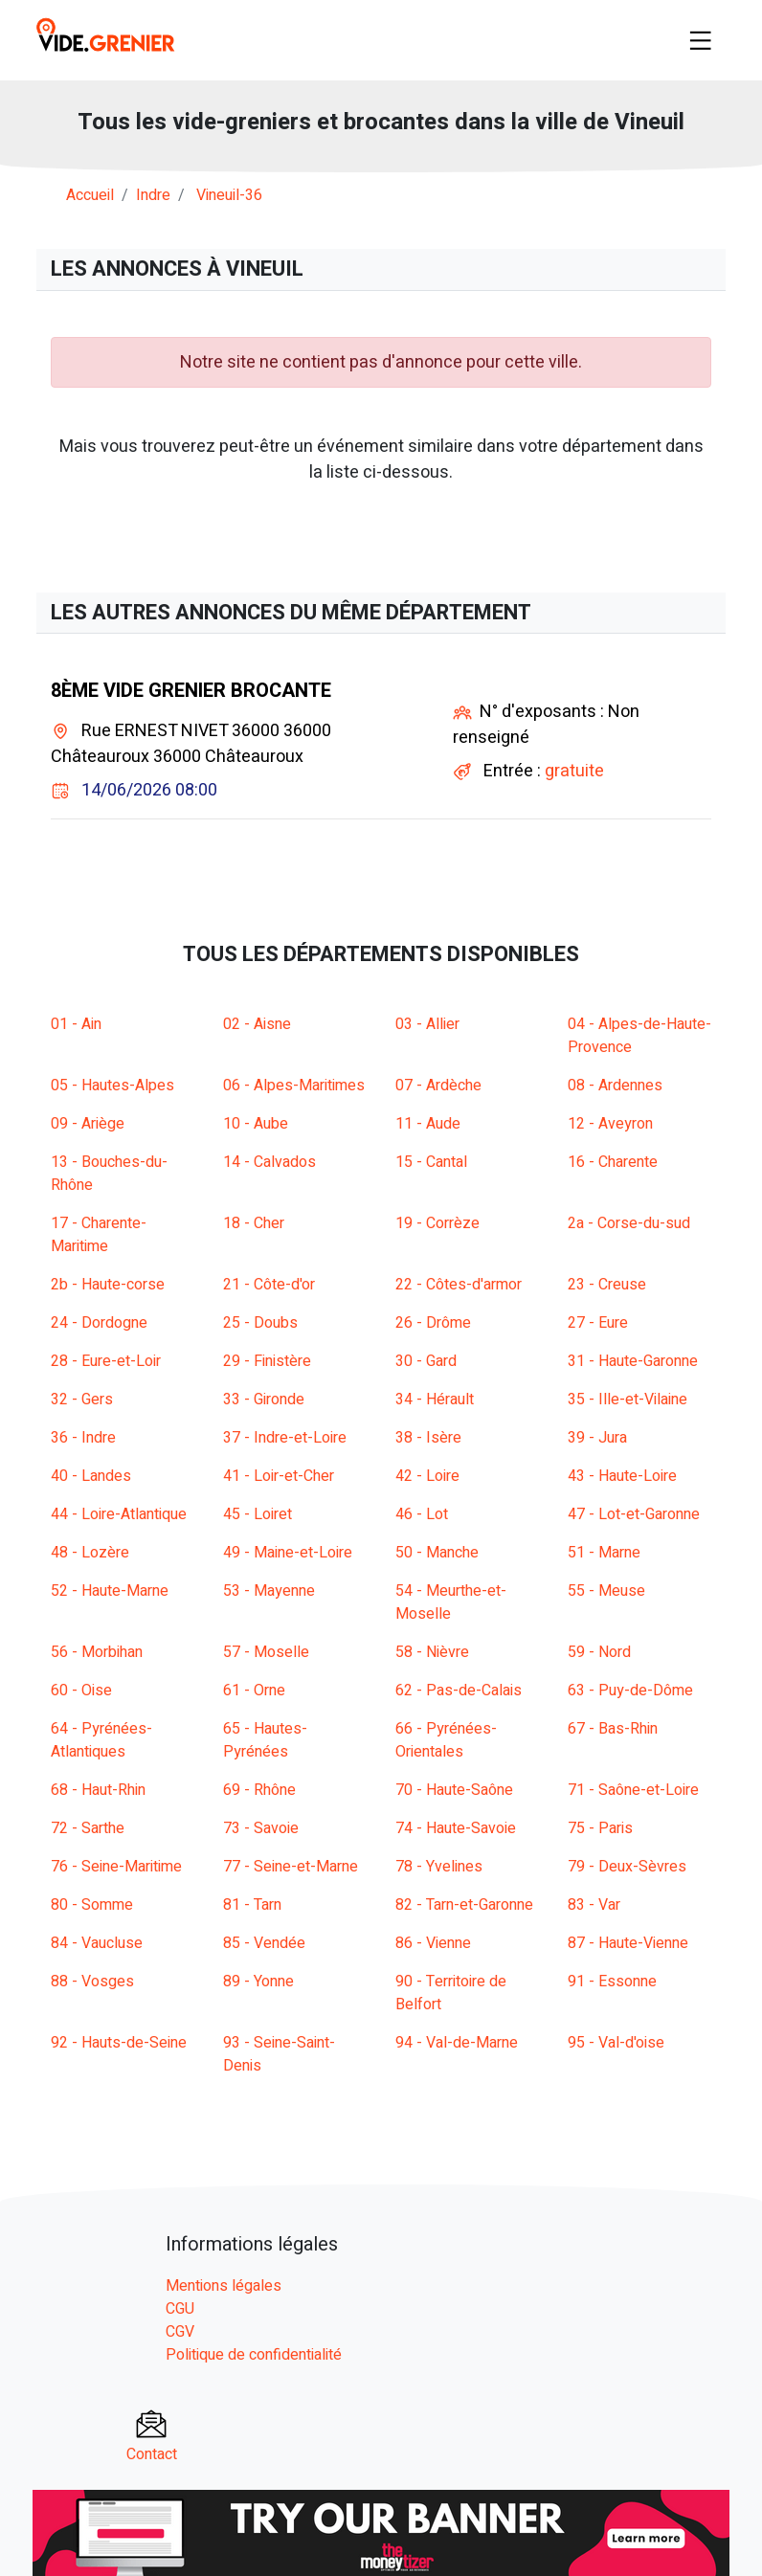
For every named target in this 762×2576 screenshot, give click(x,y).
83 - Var (594, 1904)
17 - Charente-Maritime (98, 1235)
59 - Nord (599, 1652)
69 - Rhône (259, 1790)
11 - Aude (427, 1123)
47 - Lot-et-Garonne (634, 1514)
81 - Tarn (252, 1904)
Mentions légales (223, 2285)
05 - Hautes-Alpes (112, 1085)
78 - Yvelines (438, 1866)
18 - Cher (253, 1223)
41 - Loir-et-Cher (278, 1476)
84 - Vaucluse (97, 1943)
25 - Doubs (260, 1322)
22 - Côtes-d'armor (458, 1284)
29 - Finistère (267, 1361)
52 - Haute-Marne (109, 1590)
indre (153, 195)
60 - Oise (81, 1690)
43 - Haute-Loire (622, 1476)
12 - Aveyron (610, 1123)
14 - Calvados (269, 1162)
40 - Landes (91, 1476)
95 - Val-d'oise (616, 2042)
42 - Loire (427, 1476)
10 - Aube (255, 1123)
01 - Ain (76, 1024)
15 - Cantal (431, 1162)
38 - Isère (428, 1437)
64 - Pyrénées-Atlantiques (101, 1740)
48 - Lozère (90, 1552)
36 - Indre (83, 1437)
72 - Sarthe (87, 1828)
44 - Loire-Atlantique (119, 1514)
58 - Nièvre (432, 1652)
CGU (180, 2308)
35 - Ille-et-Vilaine (627, 1399)
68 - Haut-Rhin (98, 1790)
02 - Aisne (257, 1024)
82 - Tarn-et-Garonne (464, 1904)
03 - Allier (427, 1024)
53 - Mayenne (269, 1590)
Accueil (90, 195)
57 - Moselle (266, 1652)
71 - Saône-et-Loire (633, 1790)
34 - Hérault (434, 1399)
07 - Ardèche (438, 1085)
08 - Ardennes (615, 1085)
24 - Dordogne (99, 1322)
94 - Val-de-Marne (456, 2042)
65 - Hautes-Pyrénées (265, 1740)
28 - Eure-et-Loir (106, 1361)
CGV (180, 2331)
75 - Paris (600, 1828)
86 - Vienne (433, 1943)
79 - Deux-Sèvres (627, 1866)
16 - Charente (613, 1162)
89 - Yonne (258, 1981)
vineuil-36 (229, 195)
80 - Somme (92, 1904)
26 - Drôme (433, 1322)
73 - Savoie (261, 1828)
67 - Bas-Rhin (613, 1728)
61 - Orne (254, 1690)
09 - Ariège (87, 1123)
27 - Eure (598, 1322)
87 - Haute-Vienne (628, 1943)
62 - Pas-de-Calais (458, 1690)
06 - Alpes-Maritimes (294, 1085)
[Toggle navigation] (701, 40)
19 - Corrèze (437, 1223)
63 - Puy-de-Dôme (630, 1690)
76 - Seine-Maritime (116, 1866)
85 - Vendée (264, 1943)
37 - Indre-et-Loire (285, 1437)
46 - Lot (421, 1514)
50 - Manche (437, 1552)
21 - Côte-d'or (269, 1284)
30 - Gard (426, 1361)
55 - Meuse (606, 1590)
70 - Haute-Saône (454, 1790)
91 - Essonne (612, 1981)
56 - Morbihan (97, 1652)
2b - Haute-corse (108, 1284)
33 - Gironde (263, 1399)
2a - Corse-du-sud (629, 1223)
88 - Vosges (92, 1981)
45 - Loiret (257, 1514)
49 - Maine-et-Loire (287, 1552)
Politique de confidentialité (254, 2354)
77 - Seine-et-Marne (290, 1866)
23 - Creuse (607, 1284)
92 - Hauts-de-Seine (119, 2042)
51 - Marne (604, 1552)
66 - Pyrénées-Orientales (446, 1740)
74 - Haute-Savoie (455, 1828)
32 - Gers (82, 1399)
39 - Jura (597, 1437)
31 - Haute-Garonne (633, 1361)
